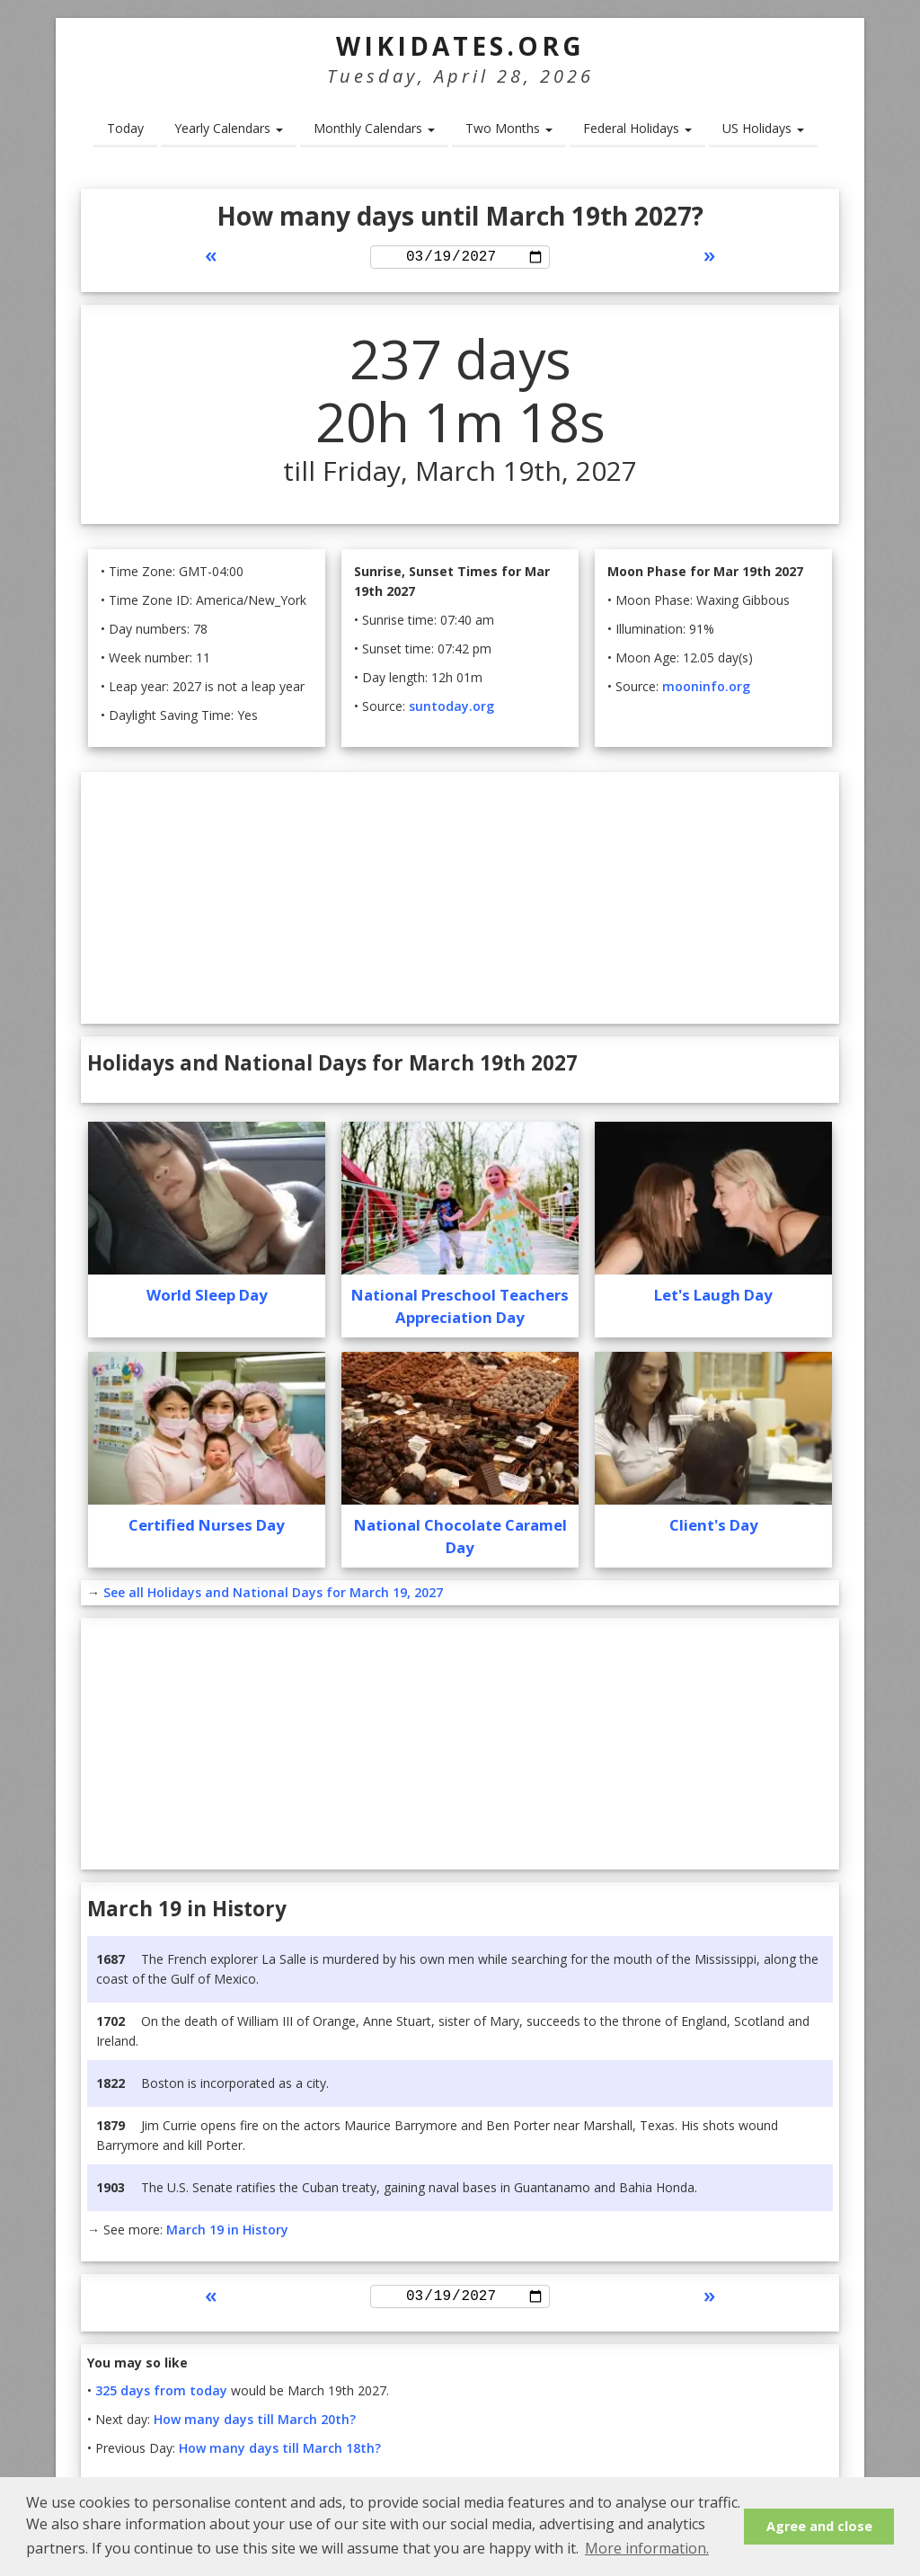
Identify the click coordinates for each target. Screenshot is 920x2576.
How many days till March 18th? (280, 2454)
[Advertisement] (460, 900)
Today (125, 128)
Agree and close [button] (819, 2526)
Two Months (509, 128)
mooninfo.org (706, 688)
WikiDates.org (460, 46)
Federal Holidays (637, 128)
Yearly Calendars (228, 128)
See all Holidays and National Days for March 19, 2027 (273, 1594)
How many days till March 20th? (255, 2425)
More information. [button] (647, 2548)
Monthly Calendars (374, 128)
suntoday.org (451, 708)
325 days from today (161, 2396)
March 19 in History (227, 2232)
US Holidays (763, 128)
